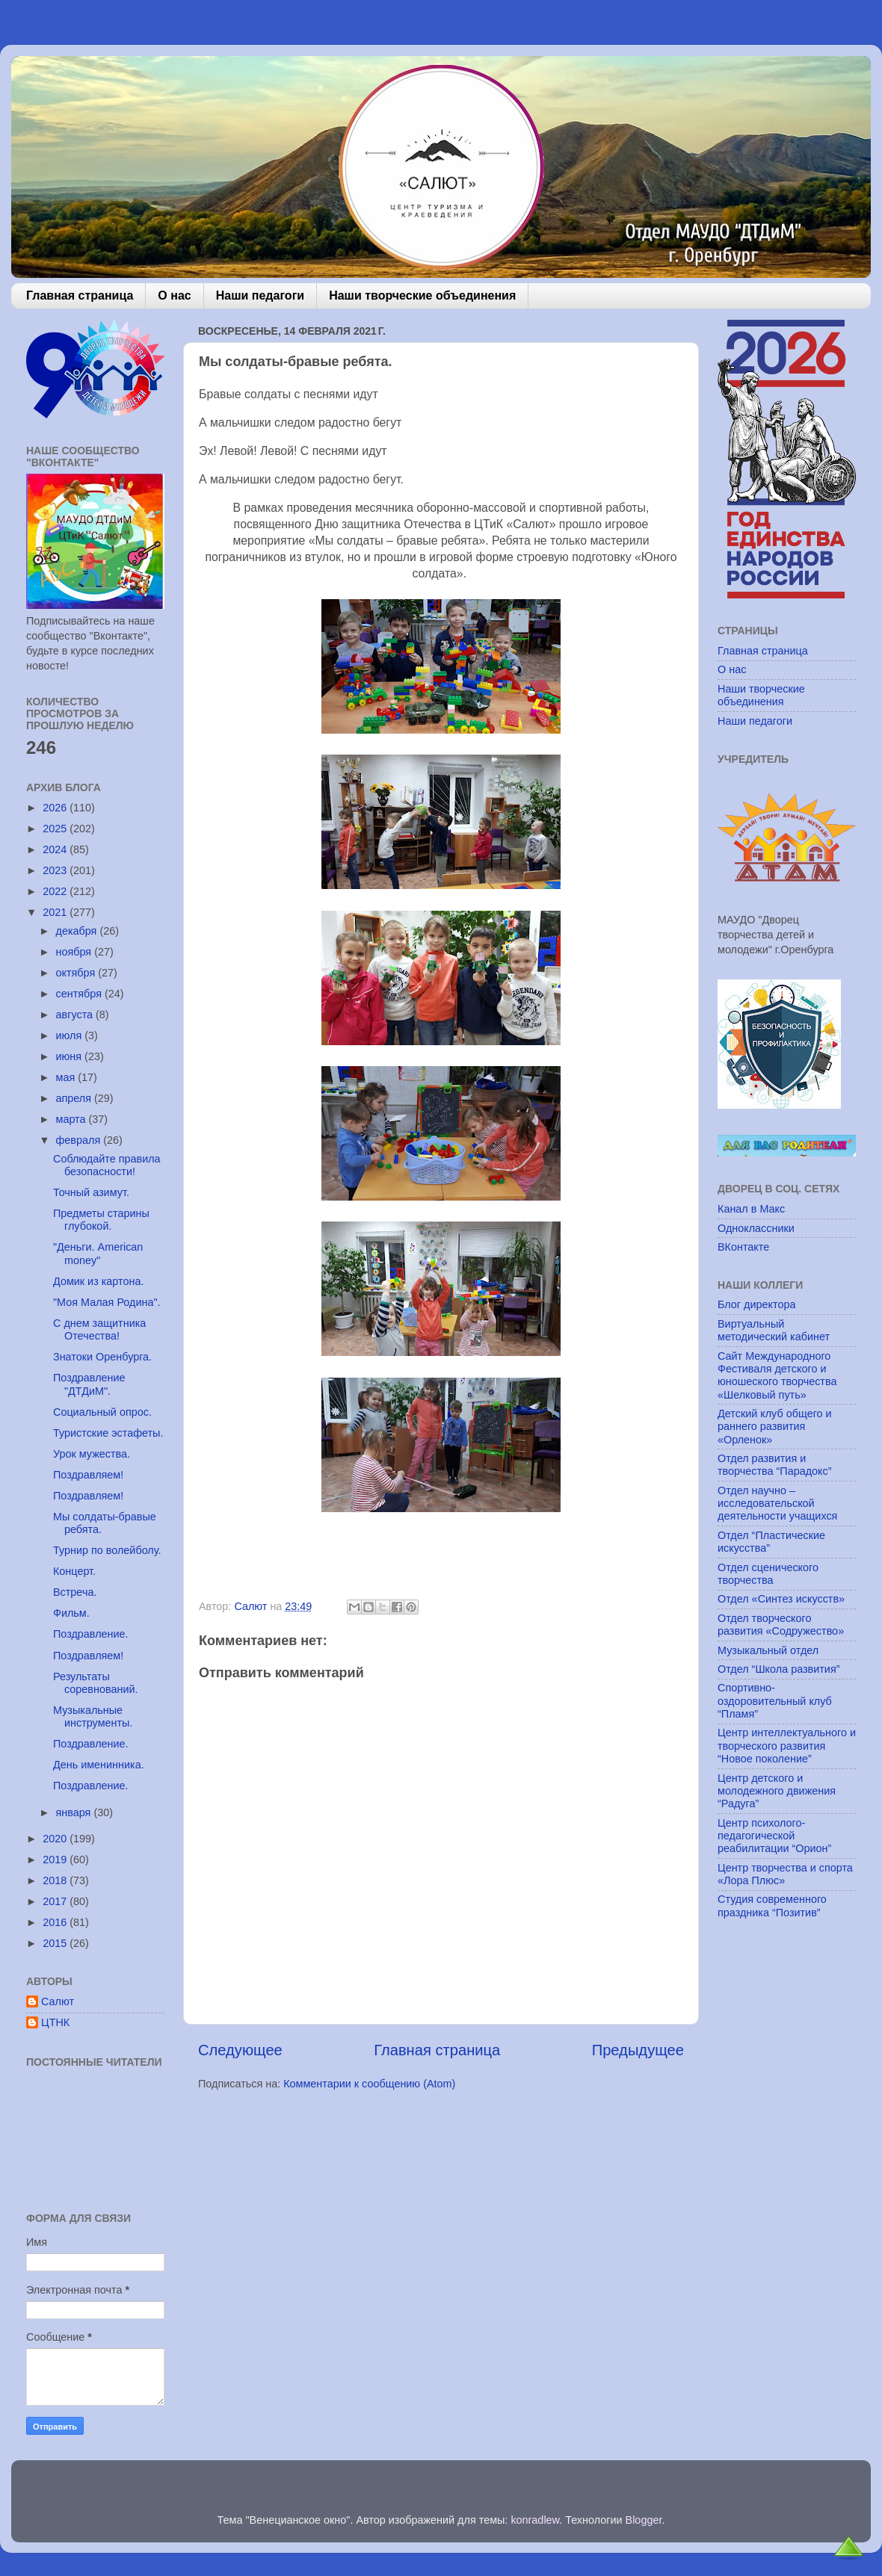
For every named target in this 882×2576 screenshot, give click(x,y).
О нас (174, 295)
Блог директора (756, 1304)
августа (76, 1015)
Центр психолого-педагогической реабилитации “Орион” (774, 1836)
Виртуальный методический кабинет (774, 1330)
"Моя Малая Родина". (107, 1302)
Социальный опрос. (102, 1412)
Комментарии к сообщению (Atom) (369, 2084)
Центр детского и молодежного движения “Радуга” (777, 1791)
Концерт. (74, 1571)
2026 (56, 808)
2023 (56, 870)
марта (72, 1119)
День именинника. (98, 1765)
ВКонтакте (743, 1247)
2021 (56, 912)
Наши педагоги (260, 295)
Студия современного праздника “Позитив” (772, 1905)
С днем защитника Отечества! (99, 1329)
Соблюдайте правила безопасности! (107, 1165)
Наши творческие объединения (422, 295)
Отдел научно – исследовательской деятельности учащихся (777, 1503)
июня (70, 1056)
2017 (56, 1901)
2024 (56, 849)
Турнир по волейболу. (107, 1550)
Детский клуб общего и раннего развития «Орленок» (775, 1427)
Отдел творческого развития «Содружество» (781, 1624)
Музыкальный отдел (768, 1650)
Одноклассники (756, 1228)
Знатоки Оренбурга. (102, 1357)
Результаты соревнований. (95, 1683)
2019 (56, 1860)
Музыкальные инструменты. (92, 1716)
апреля (75, 1098)
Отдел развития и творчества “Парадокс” (775, 1464)
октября (77, 973)
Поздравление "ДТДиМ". (89, 1384)
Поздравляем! (88, 1475)
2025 (56, 829)
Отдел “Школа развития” (779, 1669)
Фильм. (71, 1613)
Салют (57, 2001)
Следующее (240, 2050)
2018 (56, 1880)
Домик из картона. (98, 1281)
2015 (56, 1943)
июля (70, 1035)
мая (67, 1077)
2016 (56, 1922)
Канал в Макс (751, 1209)
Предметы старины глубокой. (101, 1219)
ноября (75, 952)
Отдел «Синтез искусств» (781, 1599)
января (75, 1812)
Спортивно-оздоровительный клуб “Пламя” (775, 1701)
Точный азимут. (91, 1192)
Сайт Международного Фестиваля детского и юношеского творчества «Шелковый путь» (777, 1375)
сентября (80, 994)
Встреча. (74, 1592)
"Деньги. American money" (98, 1253)
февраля (80, 1140)
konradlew (535, 2520)
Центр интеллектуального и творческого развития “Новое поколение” (787, 1746)
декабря (78, 931)
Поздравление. (91, 1634)
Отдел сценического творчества (768, 1573)
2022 (56, 891)
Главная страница (79, 295)
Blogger (644, 2520)
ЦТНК (55, 2022)
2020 (56, 1839)
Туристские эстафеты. (108, 1433)
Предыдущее (638, 2050)
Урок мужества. (91, 1454)
